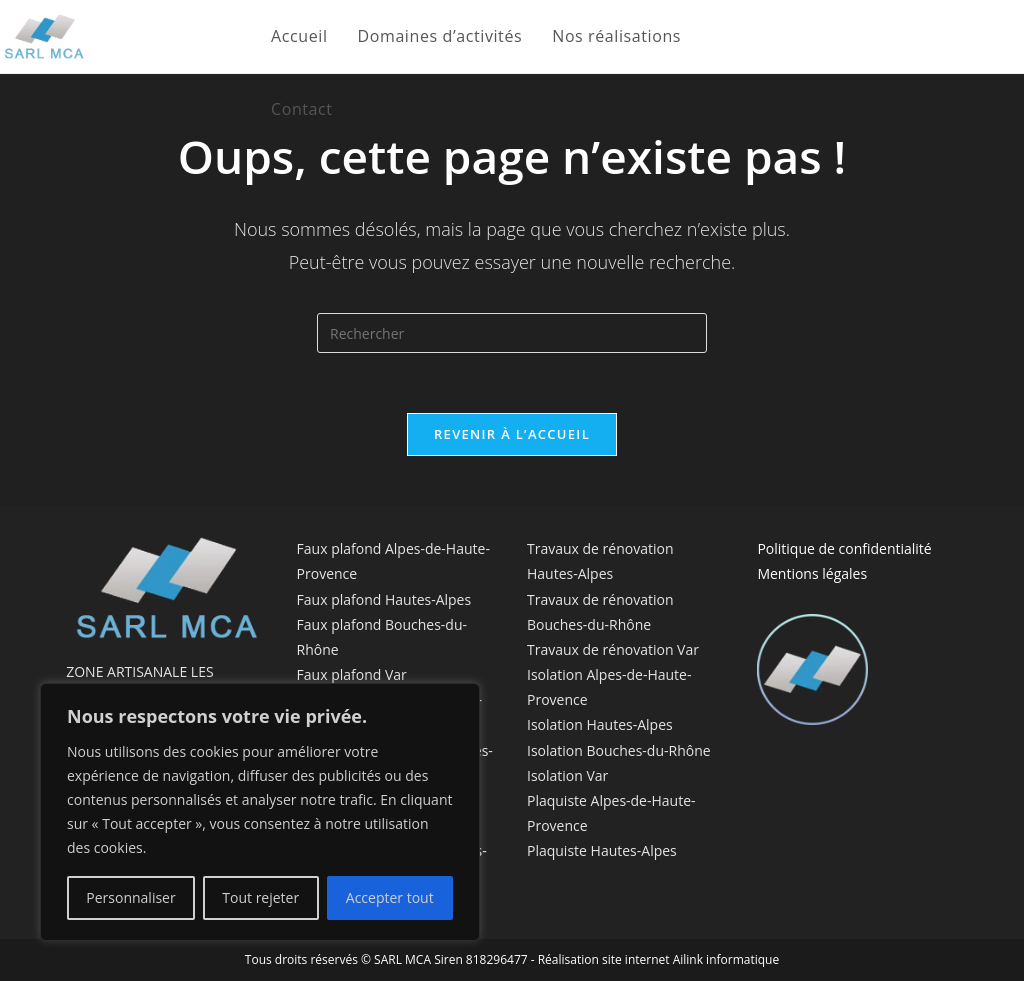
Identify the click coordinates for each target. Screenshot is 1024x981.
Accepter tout (390, 897)
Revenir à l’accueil (512, 434)
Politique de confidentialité (844, 548)
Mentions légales (812, 573)
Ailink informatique (726, 959)
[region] (260, 812)
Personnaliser (130, 897)
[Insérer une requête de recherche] (512, 333)
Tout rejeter (260, 897)
